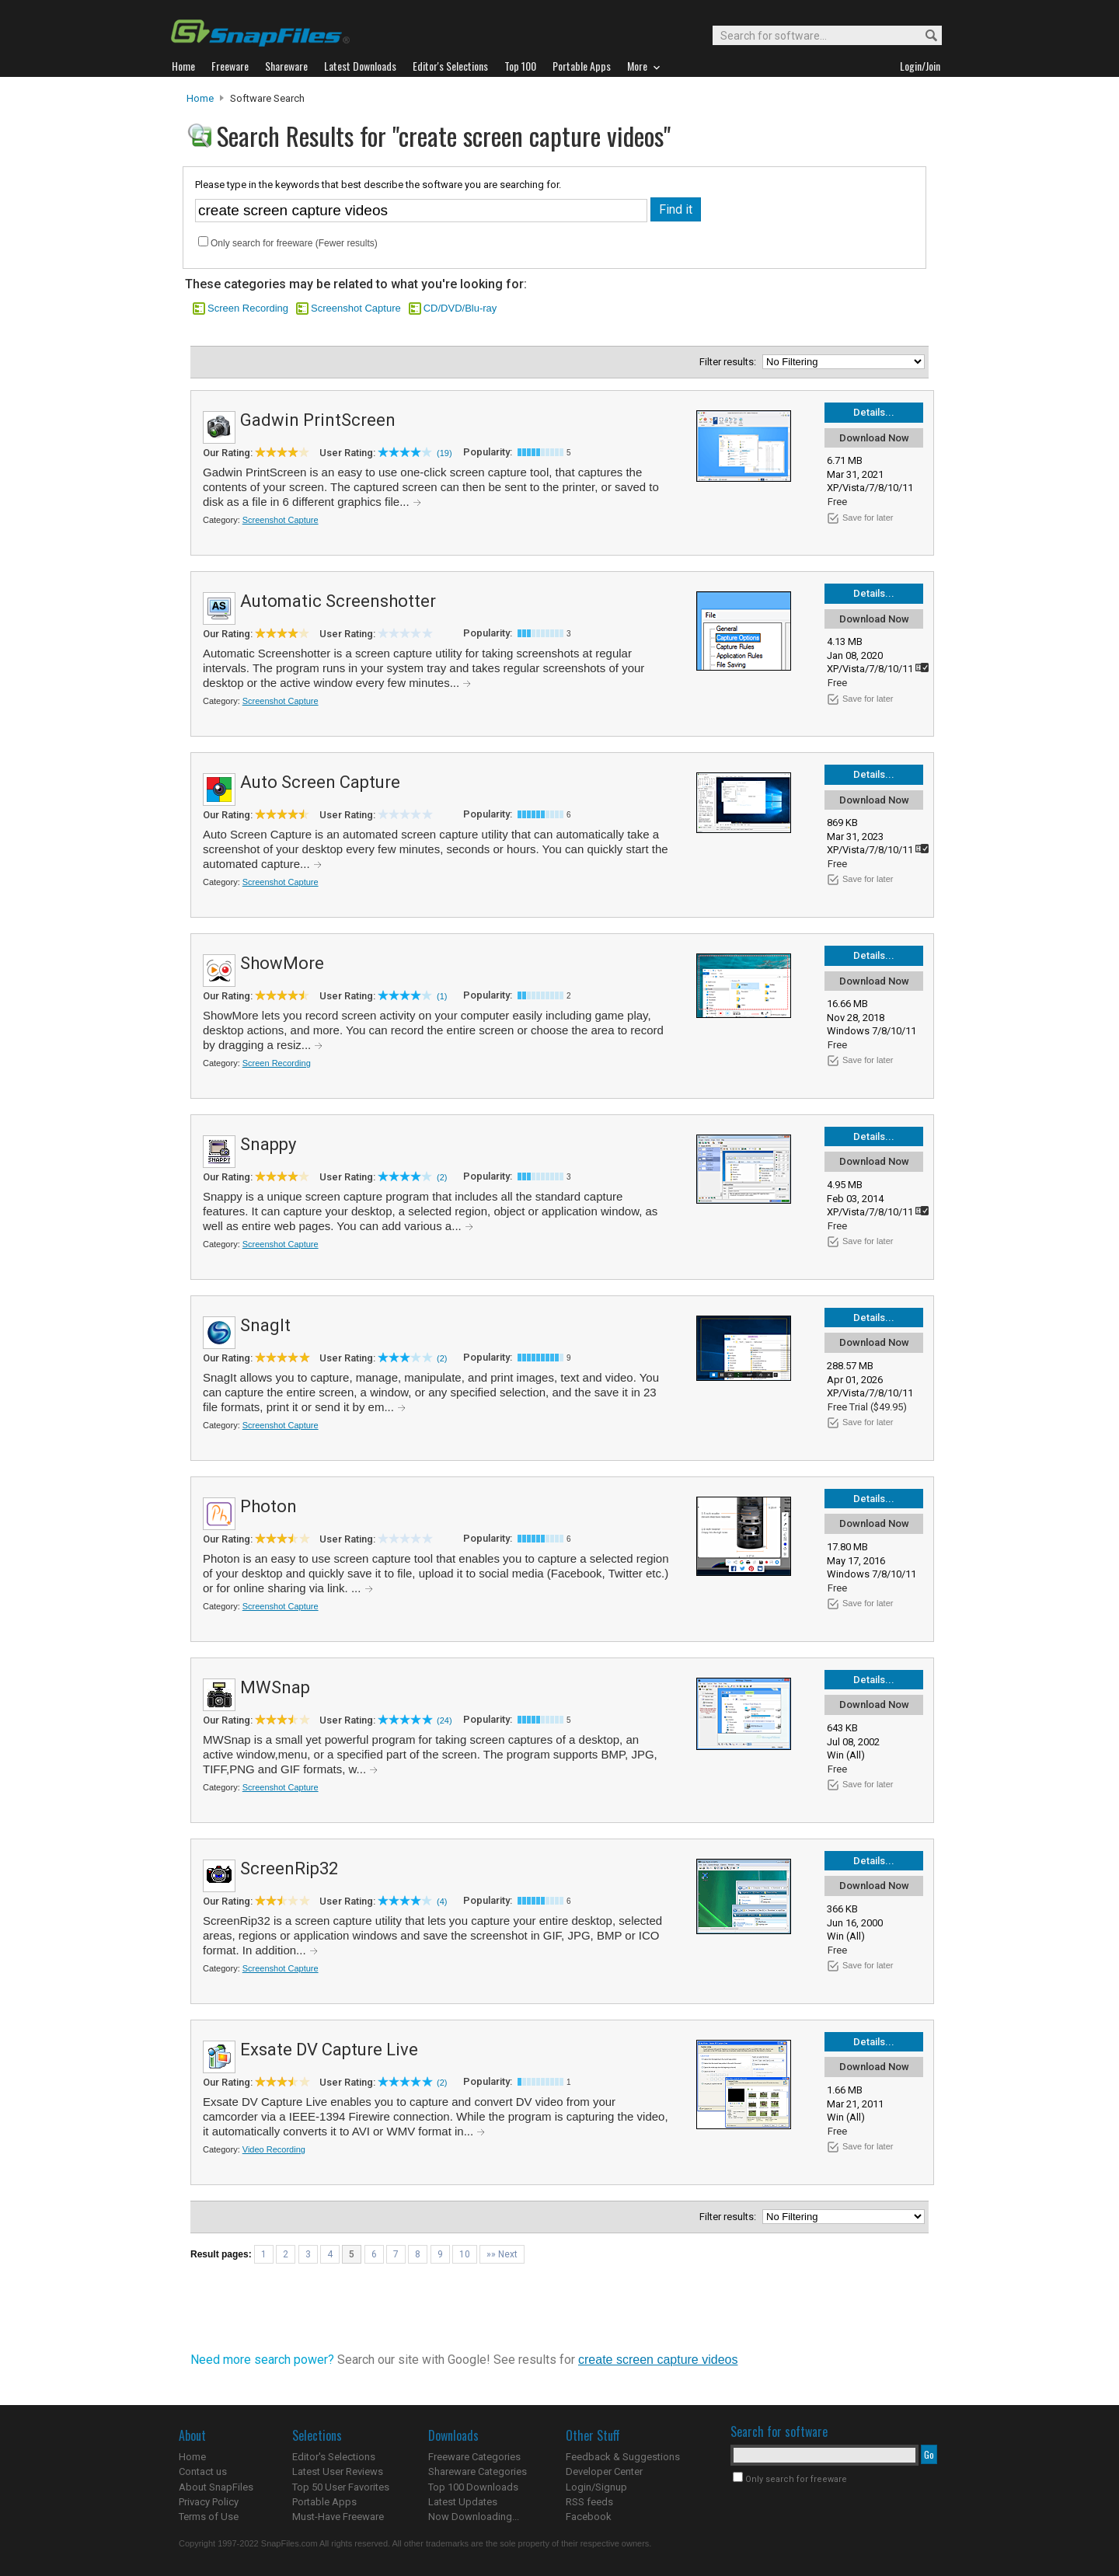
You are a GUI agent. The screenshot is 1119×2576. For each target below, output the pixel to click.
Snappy (268, 1144)
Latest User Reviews (337, 2471)
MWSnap (275, 1687)
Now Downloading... (473, 2516)
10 (464, 2254)
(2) (442, 1177)
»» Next (502, 2254)
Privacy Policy (209, 2502)
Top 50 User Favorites (340, 2487)
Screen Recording (247, 308)
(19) (444, 453)
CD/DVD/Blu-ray (460, 308)
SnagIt (265, 1325)
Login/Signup (596, 2487)
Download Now (874, 438)
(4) (442, 1901)
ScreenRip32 (289, 1868)
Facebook (589, 2516)
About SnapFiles (216, 2487)
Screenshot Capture (356, 308)
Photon (268, 1506)
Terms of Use (209, 2516)
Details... (873, 412)
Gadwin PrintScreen (318, 420)
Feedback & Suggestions (623, 2457)
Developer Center (604, 2471)
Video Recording (273, 2149)
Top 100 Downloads (473, 2487)
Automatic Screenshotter (338, 601)
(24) (444, 1720)
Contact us (203, 2471)
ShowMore (282, 963)
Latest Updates (462, 2502)
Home (200, 98)
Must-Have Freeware (338, 2516)
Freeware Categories (474, 2457)
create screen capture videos (657, 2359)
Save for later (867, 517)
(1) (442, 996)
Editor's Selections (333, 2457)
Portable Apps (324, 2502)
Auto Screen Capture (320, 782)
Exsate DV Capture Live (329, 2049)
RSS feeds (589, 2502)
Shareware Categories (477, 2471)
